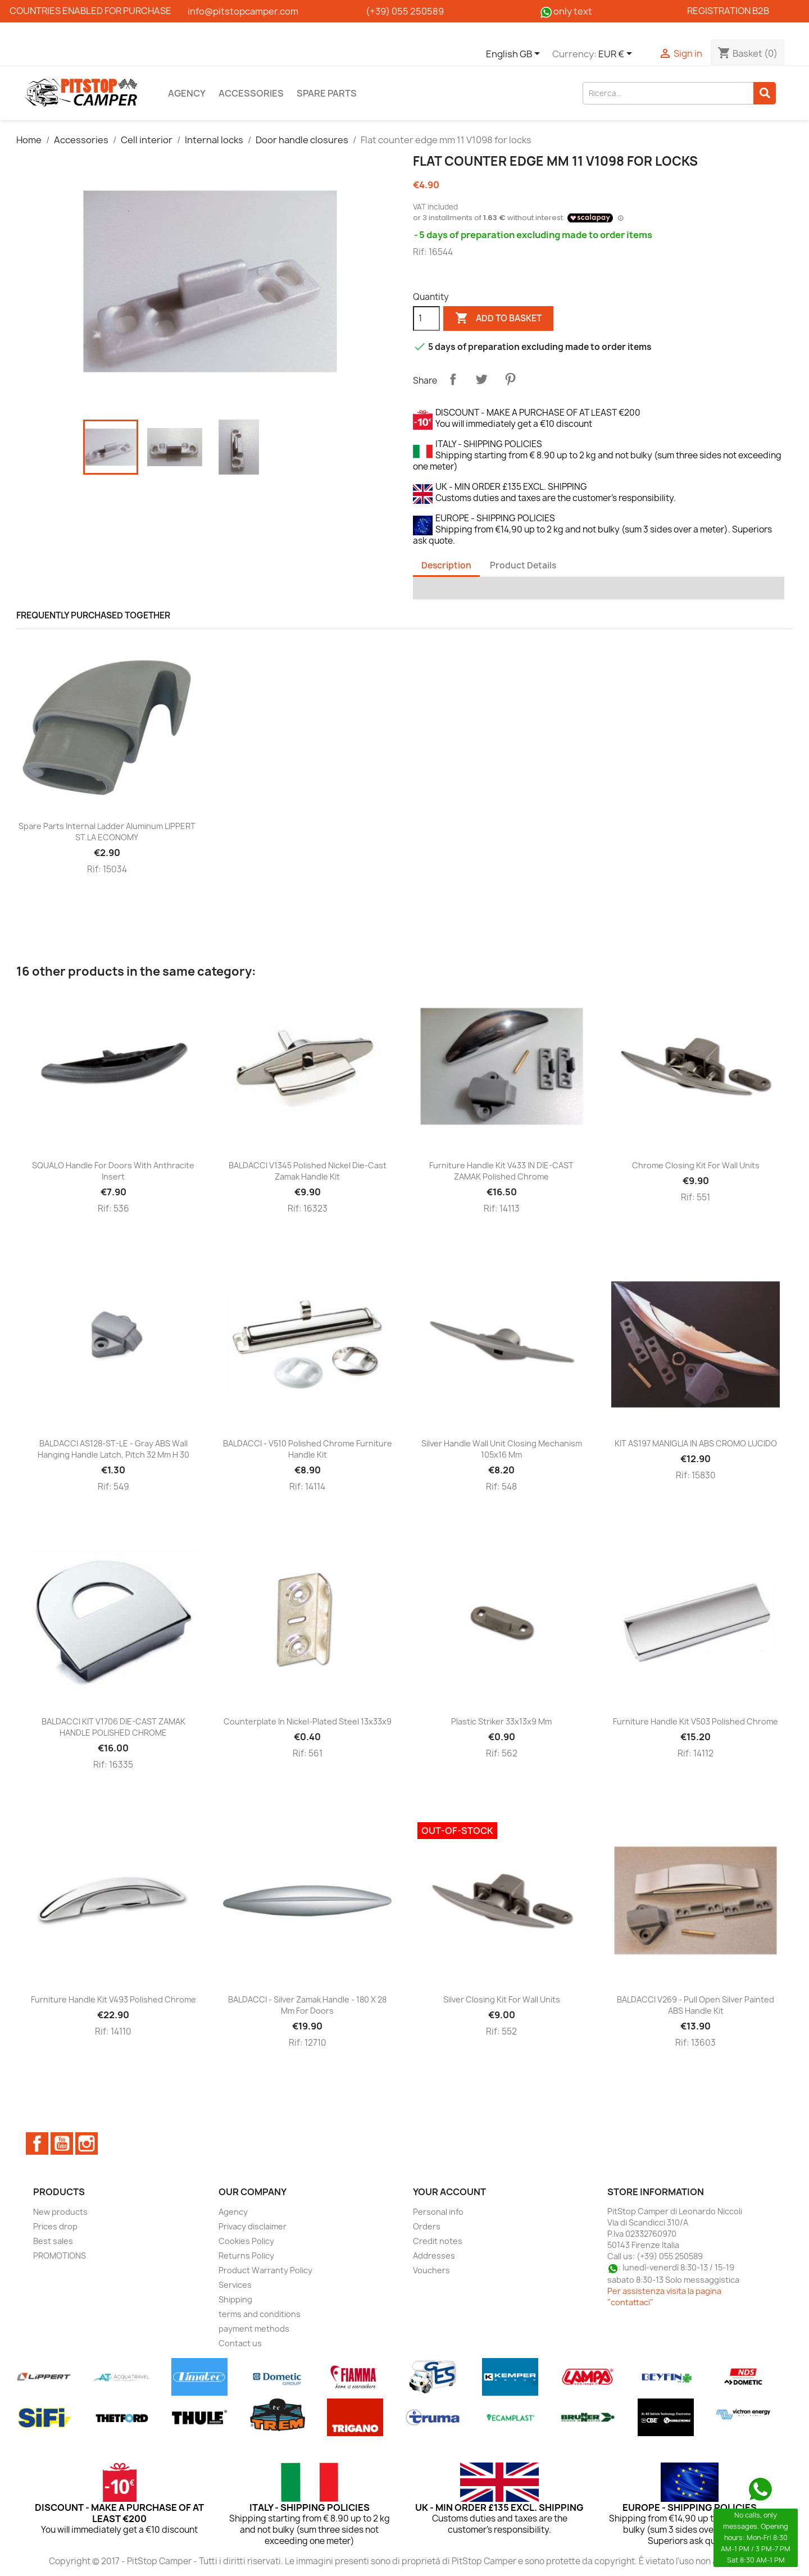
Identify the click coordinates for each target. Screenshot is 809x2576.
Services (235, 2284)
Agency (187, 93)
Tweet (481, 379)
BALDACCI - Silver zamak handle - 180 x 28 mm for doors (307, 2005)
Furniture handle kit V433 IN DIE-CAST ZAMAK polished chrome (501, 1171)
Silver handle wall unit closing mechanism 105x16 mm (501, 1449)
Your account (449, 2192)
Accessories (251, 93)
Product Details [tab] (523, 565)
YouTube (62, 2143)
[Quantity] (426, 318)
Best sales (53, 2241)
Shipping (235, 2299)
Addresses (434, 2255)
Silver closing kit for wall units (501, 1999)
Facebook (37, 2143)
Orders (426, 2226)
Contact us (240, 2343)
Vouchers (431, 2270)
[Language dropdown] (515, 54)
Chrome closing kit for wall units (696, 1165)
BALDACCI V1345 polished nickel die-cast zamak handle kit (308, 1171)
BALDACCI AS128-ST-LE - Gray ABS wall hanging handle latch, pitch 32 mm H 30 (113, 1449)
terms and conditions (260, 2314)
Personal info (438, 2211)
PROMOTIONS (59, 2255)
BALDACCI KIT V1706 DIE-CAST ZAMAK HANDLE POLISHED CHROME (113, 1727)
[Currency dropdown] (617, 54)
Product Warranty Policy (265, 2270)
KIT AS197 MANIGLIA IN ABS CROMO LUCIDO (696, 1443)
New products (60, 2211)
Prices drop (55, 2226)
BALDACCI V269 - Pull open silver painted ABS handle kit (695, 2005)
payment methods (254, 2328)
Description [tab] (446, 565)
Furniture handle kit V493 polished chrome (113, 1999)
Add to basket (498, 318)
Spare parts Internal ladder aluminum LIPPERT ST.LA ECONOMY (107, 832)
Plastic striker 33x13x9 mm (501, 1721)
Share (453, 379)
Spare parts (327, 93)
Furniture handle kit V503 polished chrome (695, 1721)
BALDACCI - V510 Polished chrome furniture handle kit (307, 1449)
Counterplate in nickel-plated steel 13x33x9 (308, 1721)
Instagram (86, 2143)
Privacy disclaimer (253, 2226)
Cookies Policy (246, 2241)
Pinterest (510, 379)
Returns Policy (246, 2255)
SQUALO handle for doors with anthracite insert (113, 1171)
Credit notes (437, 2241)
